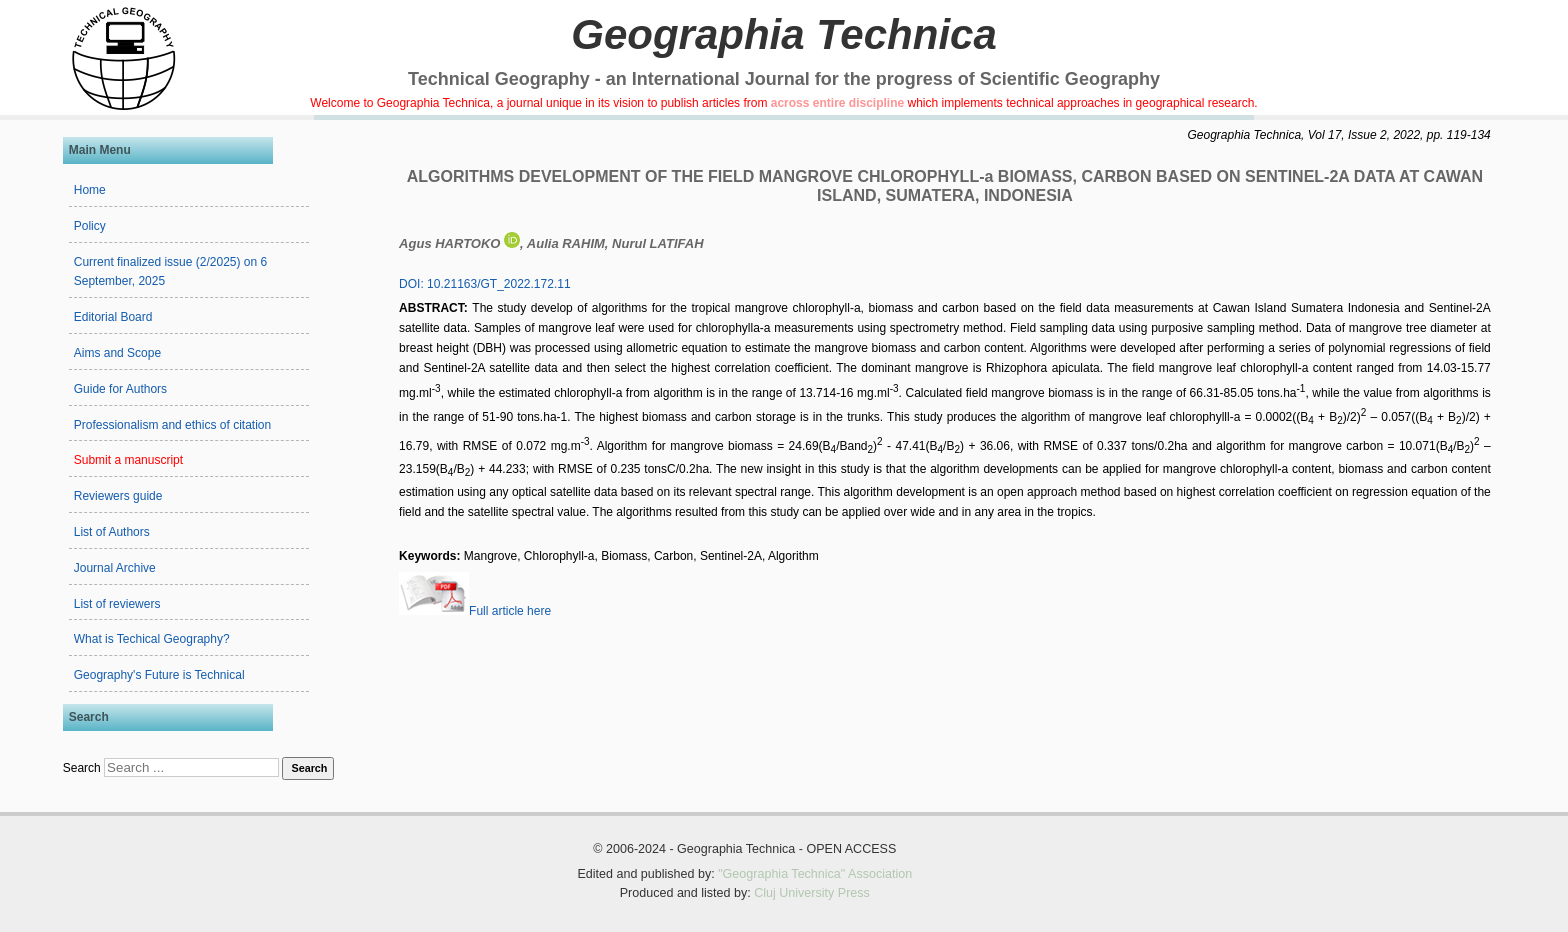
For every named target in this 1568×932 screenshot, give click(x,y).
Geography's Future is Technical (159, 675)
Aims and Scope (117, 353)
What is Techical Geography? (152, 639)
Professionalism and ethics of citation (172, 425)
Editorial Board (113, 317)
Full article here (475, 611)
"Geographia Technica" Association (815, 874)
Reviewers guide (118, 496)
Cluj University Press (812, 893)
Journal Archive (115, 568)
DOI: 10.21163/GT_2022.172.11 (484, 284)
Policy (90, 226)
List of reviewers (117, 604)
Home (90, 190)
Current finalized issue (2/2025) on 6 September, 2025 (170, 272)
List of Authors (112, 532)
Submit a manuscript (128, 460)
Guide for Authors (120, 389)
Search (82, 768)
